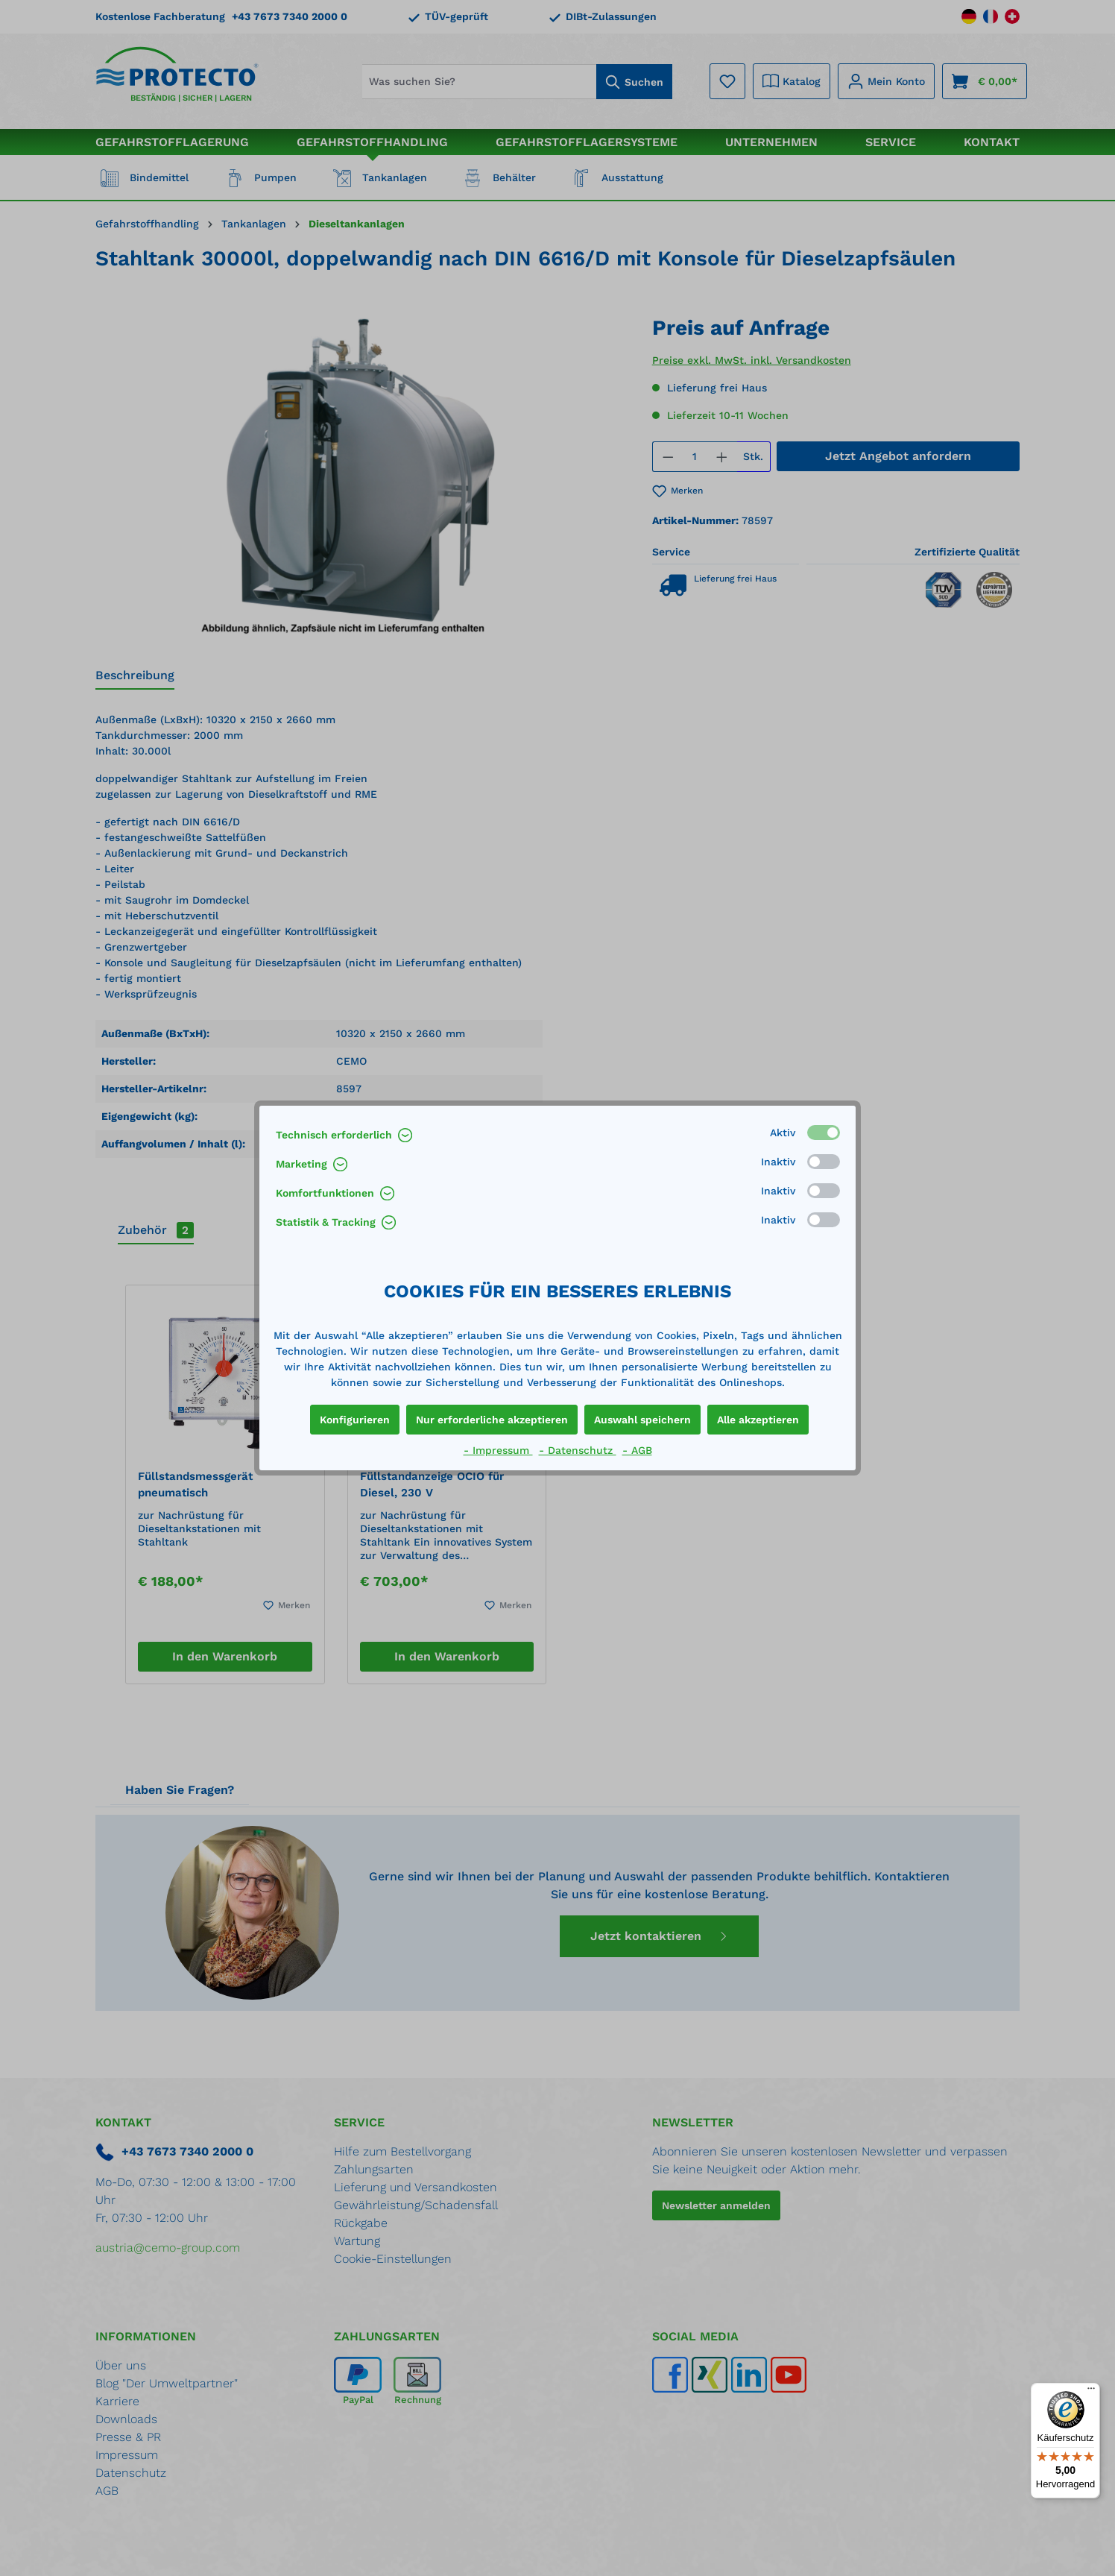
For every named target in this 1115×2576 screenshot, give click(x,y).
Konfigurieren (355, 1420)
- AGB (637, 1450)
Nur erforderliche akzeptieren (492, 1420)
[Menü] (1091, 2392)
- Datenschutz (577, 1450)
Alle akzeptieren (758, 1420)
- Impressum (498, 1450)
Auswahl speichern (642, 1420)
